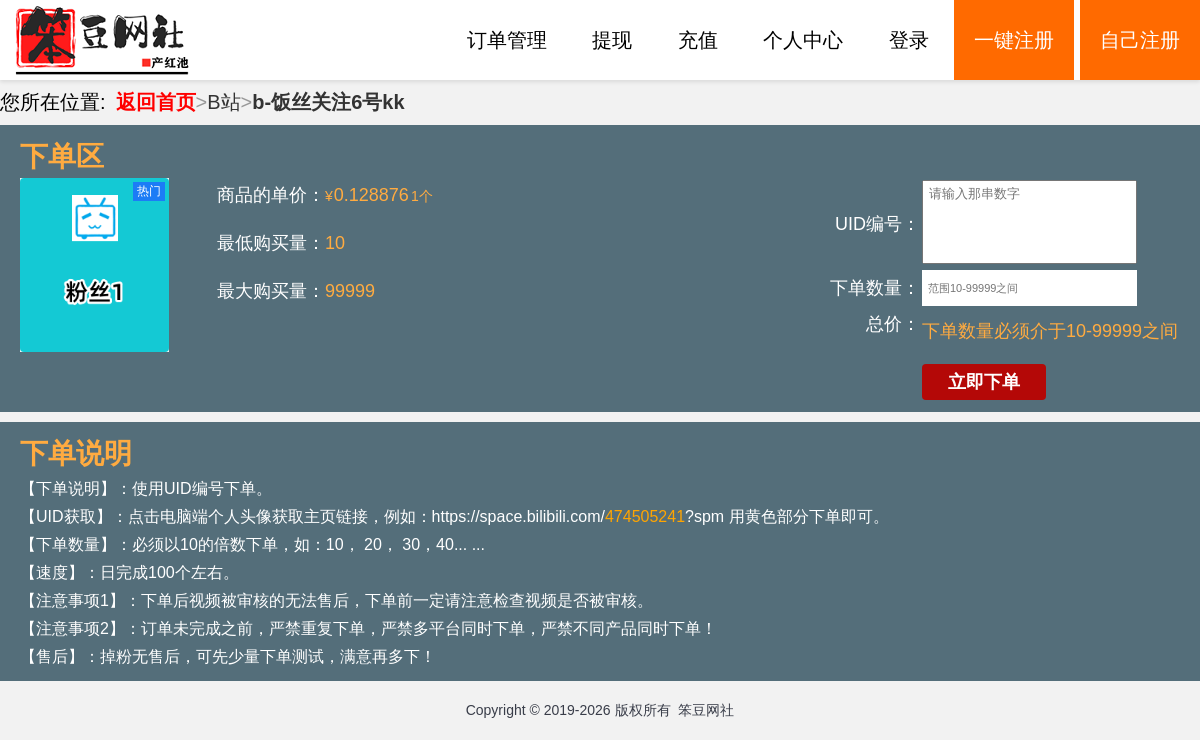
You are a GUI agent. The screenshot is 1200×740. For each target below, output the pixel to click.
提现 (612, 40)
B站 (223, 102)
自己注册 (1140, 40)
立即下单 (984, 382)
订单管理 (507, 40)
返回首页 (156, 102)
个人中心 (803, 40)
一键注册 (1014, 40)
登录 (909, 40)
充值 (698, 40)
